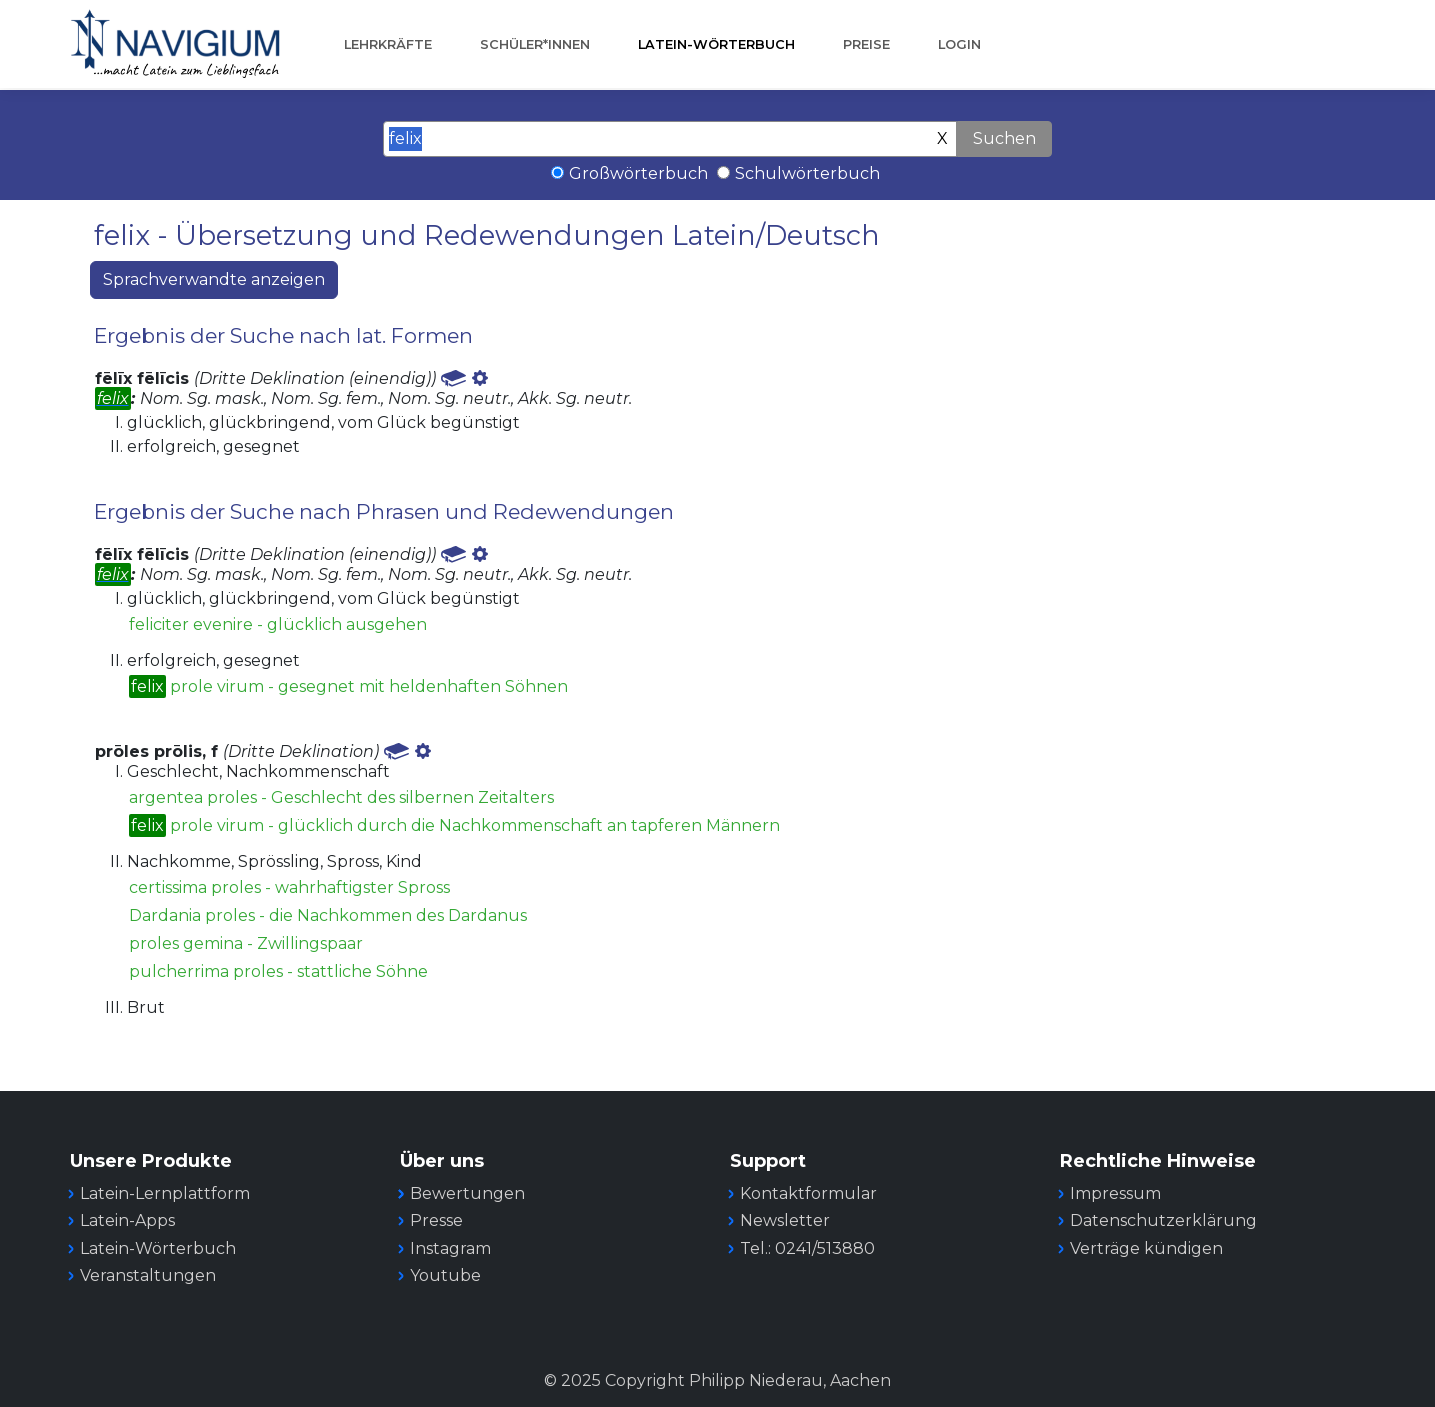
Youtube (445, 1275)
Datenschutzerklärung (1163, 1220)
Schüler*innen (535, 44)
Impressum (1115, 1193)
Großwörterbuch (638, 173)
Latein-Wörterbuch (716, 44)
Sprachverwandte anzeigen (214, 279)
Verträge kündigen (1146, 1248)
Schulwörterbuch (807, 173)
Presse (436, 1220)
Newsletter (785, 1220)
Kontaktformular (808, 1193)
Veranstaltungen (148, 1275)
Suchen (1004, 138)
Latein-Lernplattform (165, 1193)
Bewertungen (467, 1193)
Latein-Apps (127, 1220)
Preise (866, 44)
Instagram (450, 1248)
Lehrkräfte (388, 44)
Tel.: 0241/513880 (807, 1248)
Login (959, 44)
